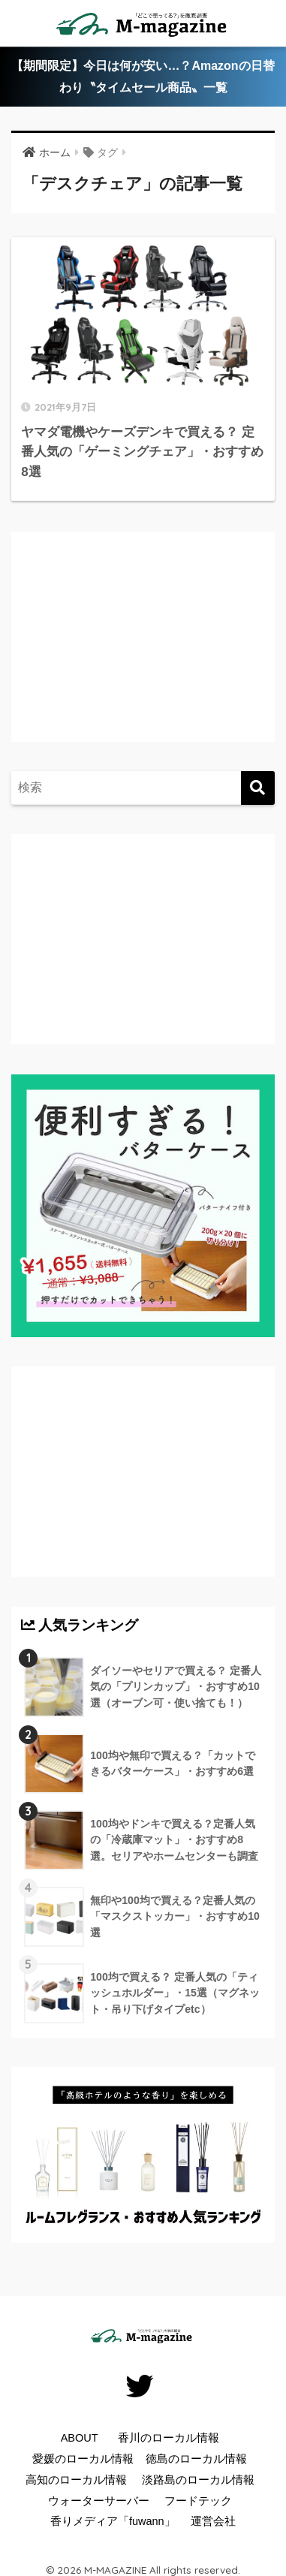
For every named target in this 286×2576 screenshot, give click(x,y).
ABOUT (79, 2438)
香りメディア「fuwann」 (113, 2521)
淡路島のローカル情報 (198, 2480)
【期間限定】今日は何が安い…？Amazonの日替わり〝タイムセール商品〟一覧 (142, 76)
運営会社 (213, 2521)
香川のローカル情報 (168, 2438)
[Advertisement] (146, 652)
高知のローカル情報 (76, 2480)
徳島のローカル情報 (196, 2459)
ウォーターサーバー (98, 2501)
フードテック (198, 2501)
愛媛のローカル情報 (83, 2459)
